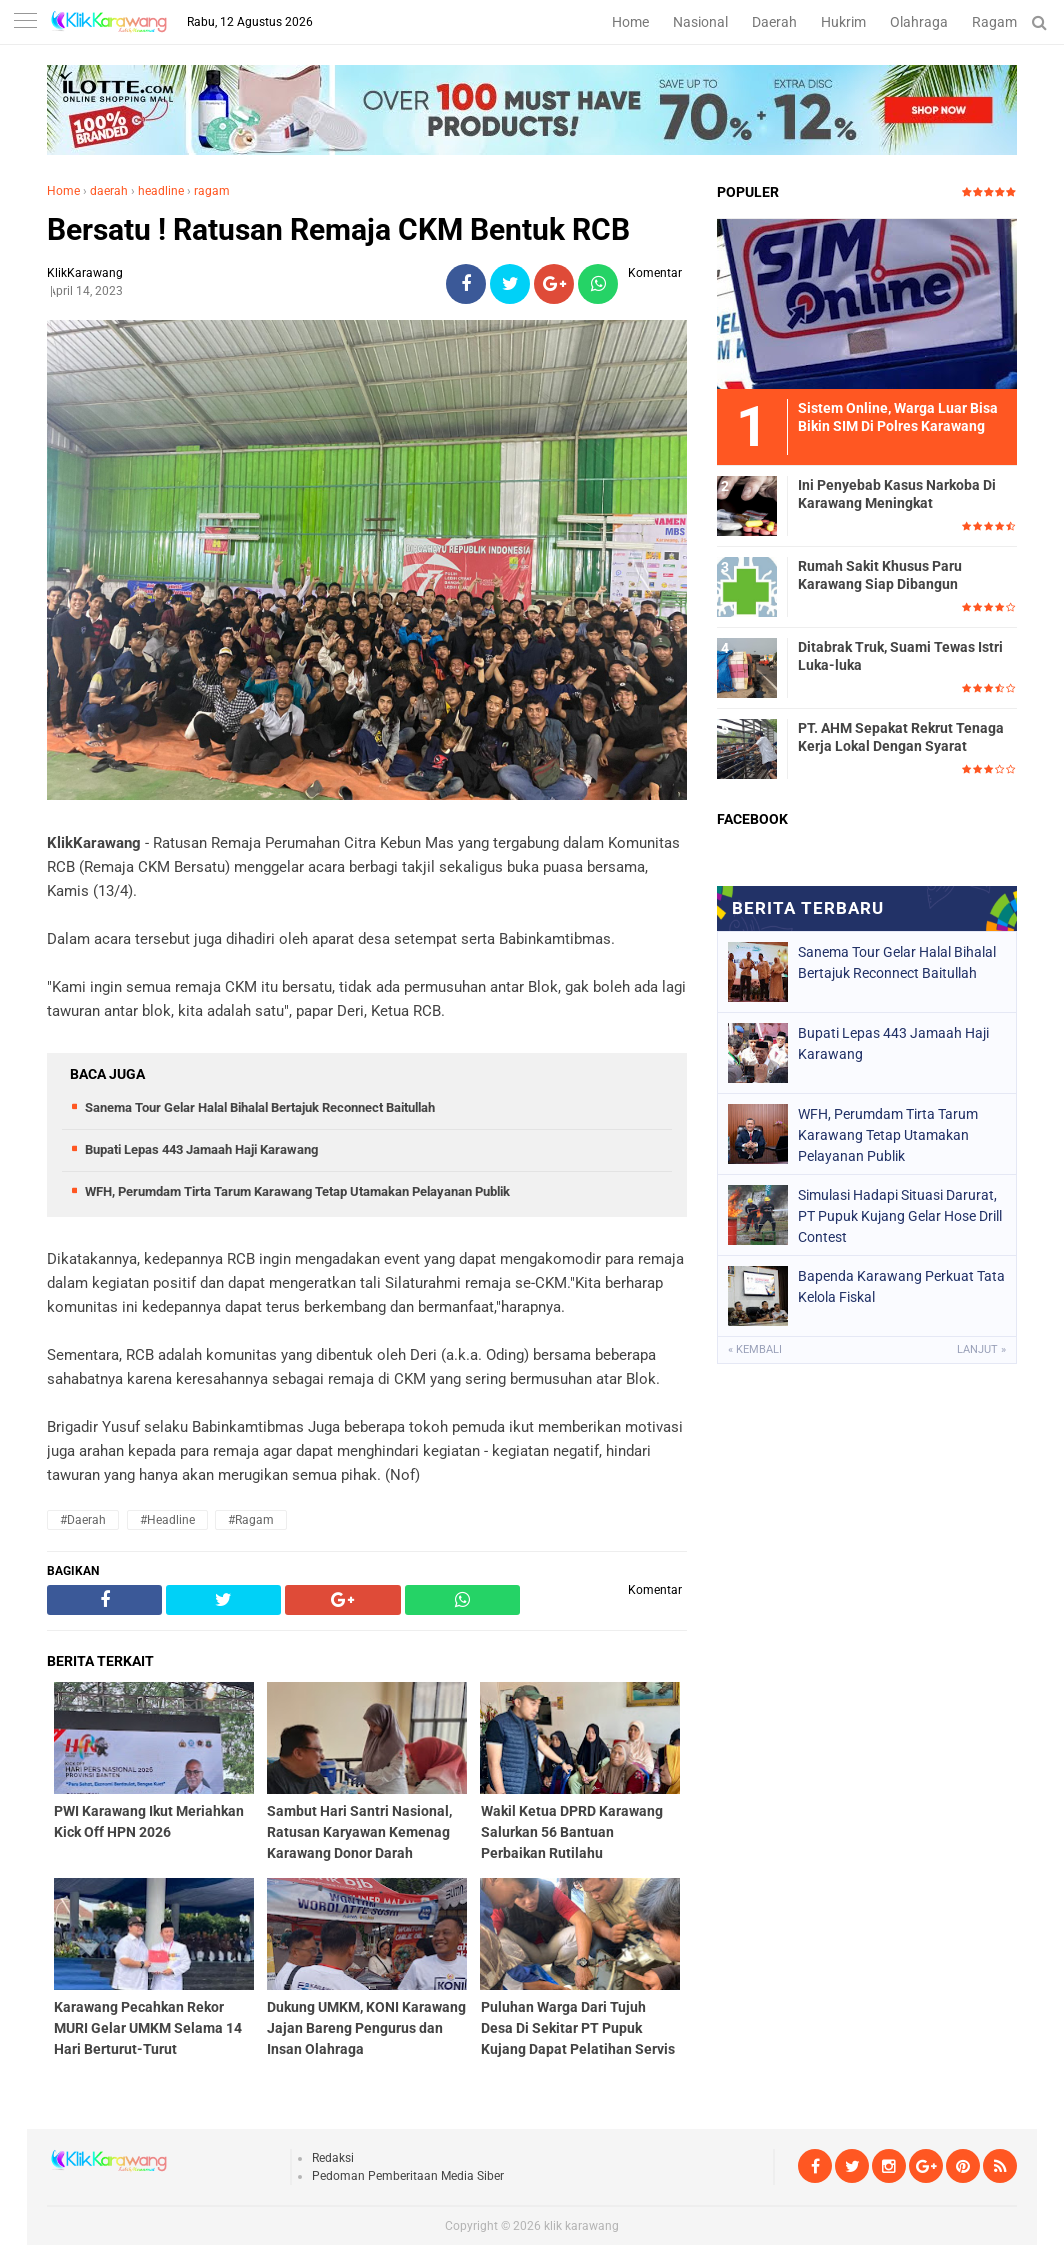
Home (630, 22)
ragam (212, 191)
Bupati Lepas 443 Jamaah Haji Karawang (201, 1149)
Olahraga (919, 22)
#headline (167, 1520)
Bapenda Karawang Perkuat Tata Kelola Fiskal (901, 1286)
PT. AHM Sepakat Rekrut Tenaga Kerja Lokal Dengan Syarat (901, 737)
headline (161, 191)
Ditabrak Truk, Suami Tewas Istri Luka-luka (900, 656)
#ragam (251, 1520)
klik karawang (581, 2226)
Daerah (774, 22)
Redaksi (333, 2158)
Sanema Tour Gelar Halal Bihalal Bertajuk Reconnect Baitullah (260, 1107)
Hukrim (843, 22)
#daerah (83, 1520)
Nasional (700, 22)
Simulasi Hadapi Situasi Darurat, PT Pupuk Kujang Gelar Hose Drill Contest (900, 1216)
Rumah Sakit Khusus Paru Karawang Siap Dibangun (880, 575)
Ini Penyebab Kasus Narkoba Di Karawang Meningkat (897, 494)
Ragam (994, 22)
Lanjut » (981, 1349)
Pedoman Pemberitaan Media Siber (408, 2176)
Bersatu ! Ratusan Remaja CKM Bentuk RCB (338, 229)
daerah (109, 191)
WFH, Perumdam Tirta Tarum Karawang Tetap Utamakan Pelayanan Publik (297, 1191)
